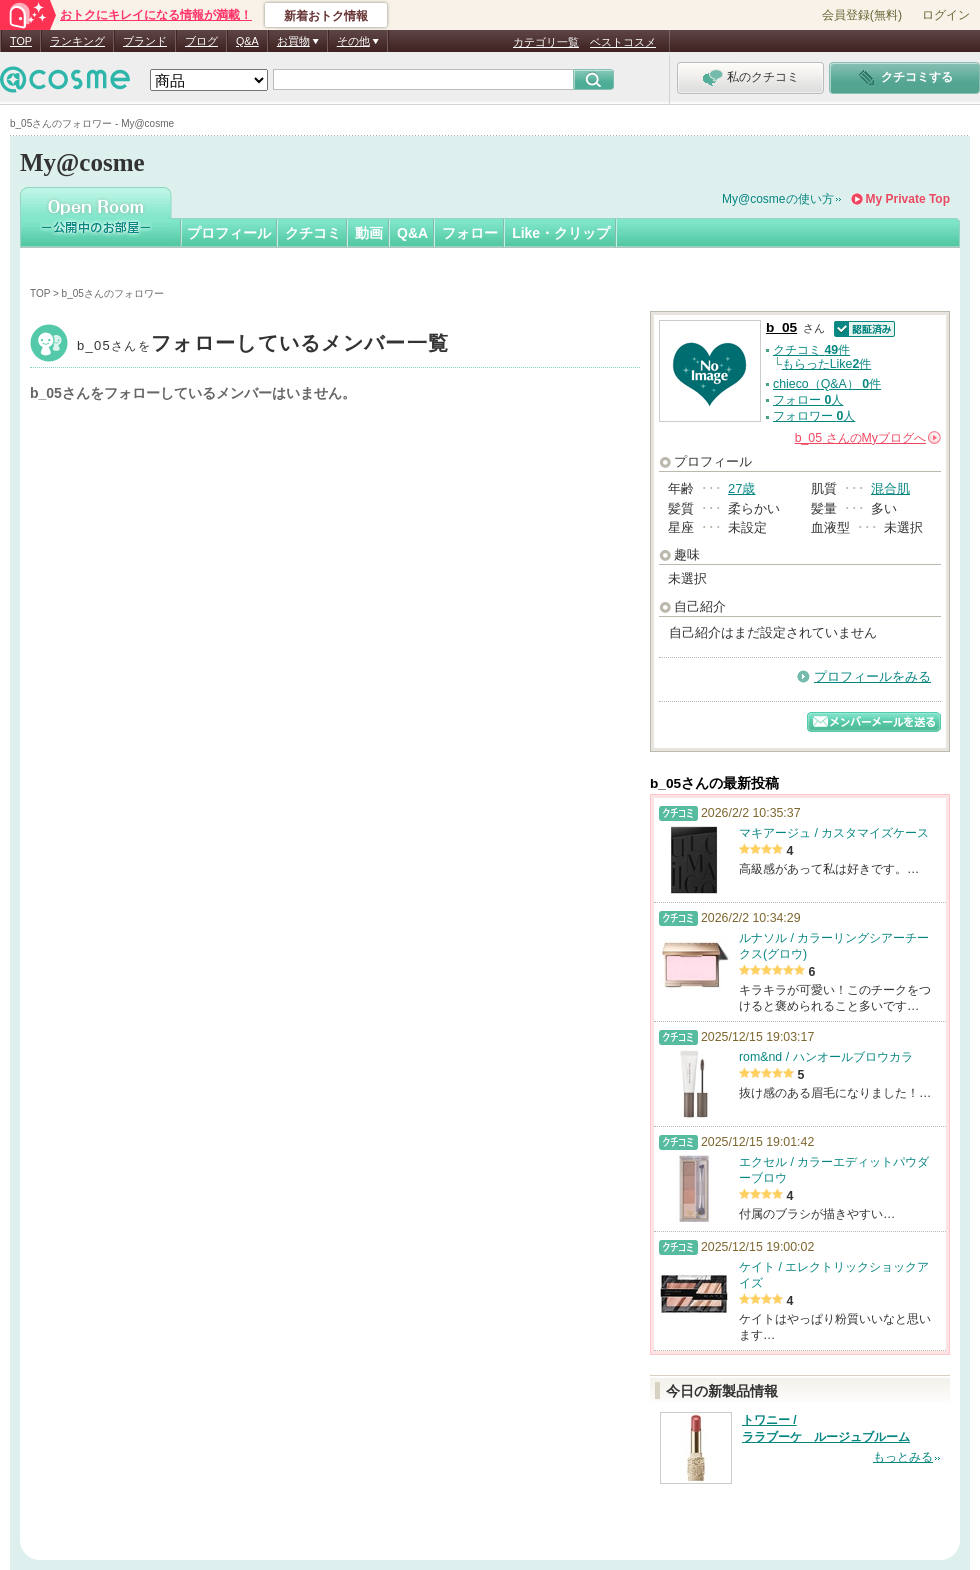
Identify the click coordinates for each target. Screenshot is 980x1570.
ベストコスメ (623, 42)
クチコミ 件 (811, 350)
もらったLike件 (827, 364)
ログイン (946, 15)
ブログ (201, 41)
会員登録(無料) (862, 15)
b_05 (263, 345)
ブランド (145, 41)
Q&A (247, 41)
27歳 (741, 488)
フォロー (470, 233)
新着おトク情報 (326, 16)
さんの (868, 438)
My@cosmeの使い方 (778, 199)
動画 (369, 233)
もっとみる (903, 1457)
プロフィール (229, 233)
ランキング (77, 41)
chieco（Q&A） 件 (827, 384)
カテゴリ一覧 (546, 42)
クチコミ (313, 233)
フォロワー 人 (814, 416)
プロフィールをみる (872, 676)
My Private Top (908, 199)
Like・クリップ (561, 233)
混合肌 (890, 488)
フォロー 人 (808, 400)
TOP (21, 41)
